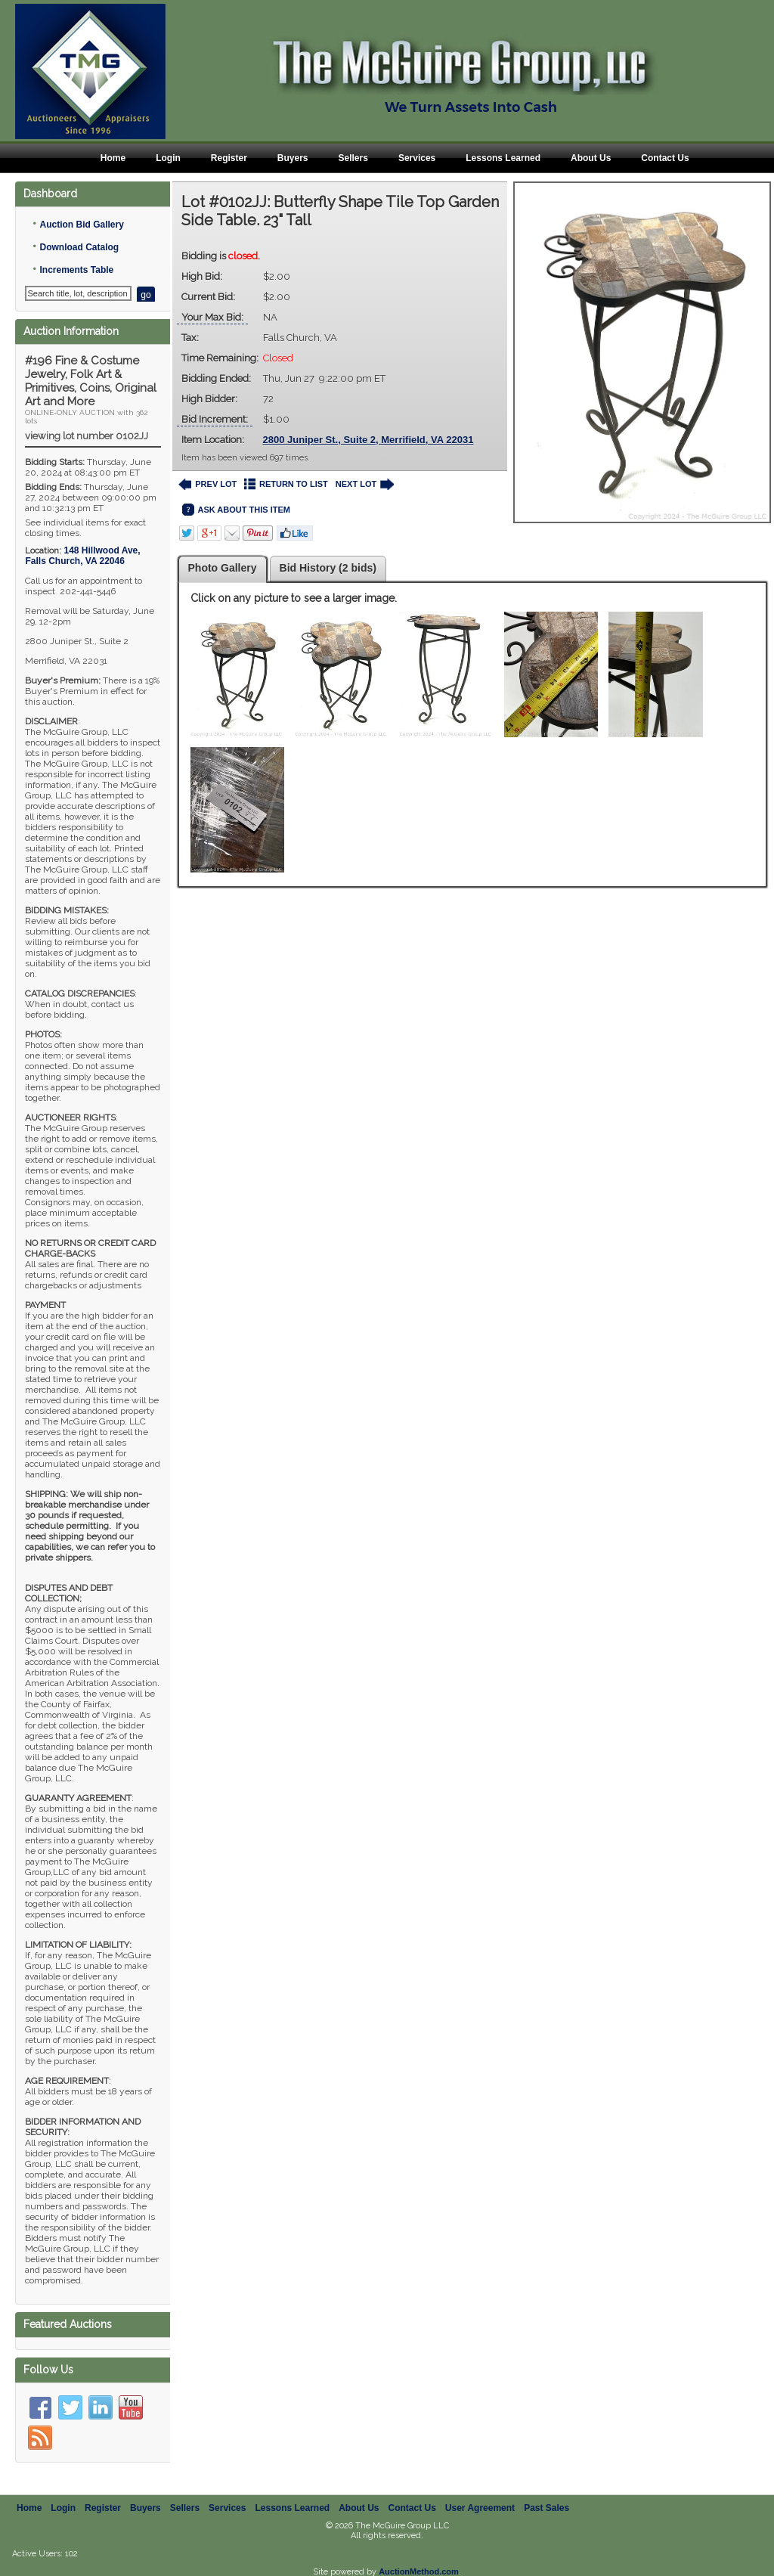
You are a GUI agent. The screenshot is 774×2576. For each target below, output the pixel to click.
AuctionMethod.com (419, 2554)
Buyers (292, 158)
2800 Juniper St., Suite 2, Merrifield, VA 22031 (368, 439)
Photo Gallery (222, 568)
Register (229, 158)
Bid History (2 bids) (328, 568)
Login (168, 158)
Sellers (353, 158)
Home (113, 158)
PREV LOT (207, 484)
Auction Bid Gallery (81, 224)
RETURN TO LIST (286, 484)
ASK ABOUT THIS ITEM (236, 510)
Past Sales (546, 2491)
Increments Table (76, 270)
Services (416, 158)
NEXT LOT (365, 484)
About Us (591, 158)
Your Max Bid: (212, 317)
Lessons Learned (503, 158)
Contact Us (665, 158)
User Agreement (480, 2491)
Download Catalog (79, 247)
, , (82, 555)
